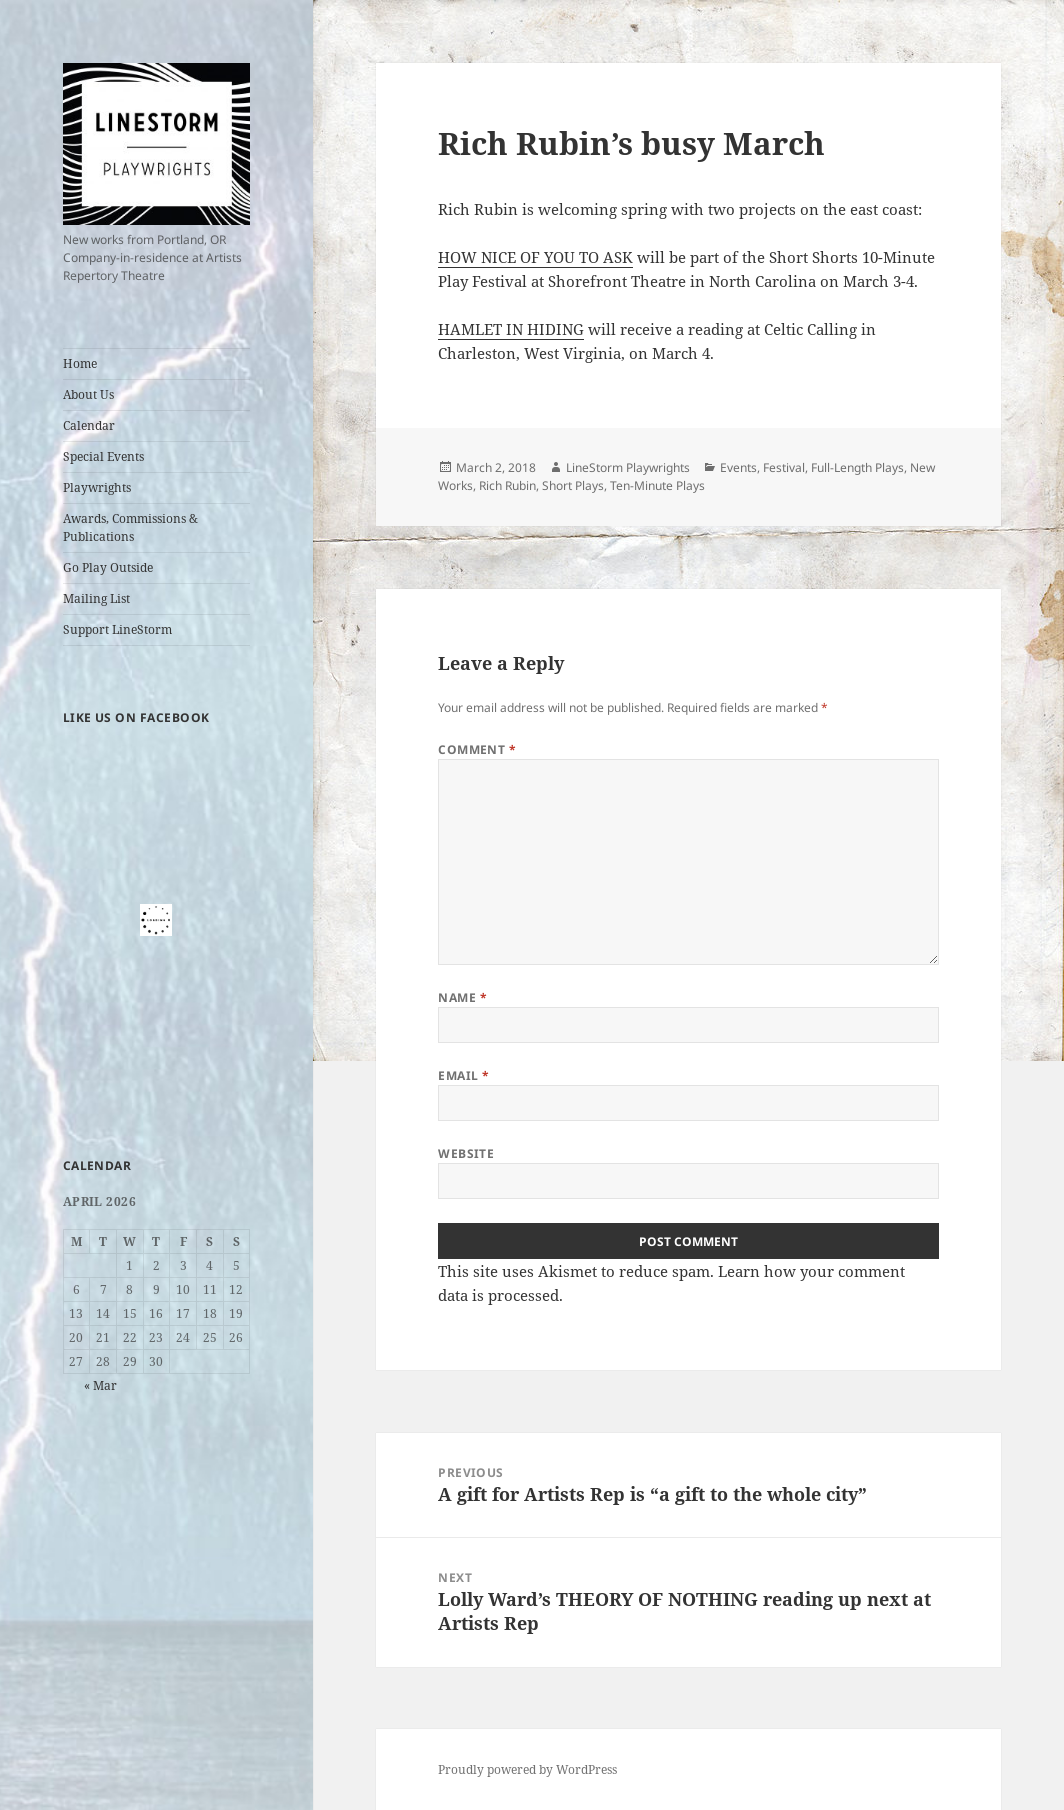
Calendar (89, 425)
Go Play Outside (108, 567)
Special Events (103, 456)
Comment (477, 749)
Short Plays (573, 485)
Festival (784, 467)
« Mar (100, 1385)
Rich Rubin (507, 485)
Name (462, 997)
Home (80, 363)
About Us (88, 394)
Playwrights (97, 487)
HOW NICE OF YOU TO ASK (535, 257)
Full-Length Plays (857, 467)
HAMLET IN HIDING (511, 329)
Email (463, 1075)
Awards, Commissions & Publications (130, 527)
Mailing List (96, 598)
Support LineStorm (117, 629)
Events (738, 467)
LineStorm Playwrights (628, 467)
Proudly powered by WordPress (527, 1769)
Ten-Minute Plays (657, 485)
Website (466, 1153)
